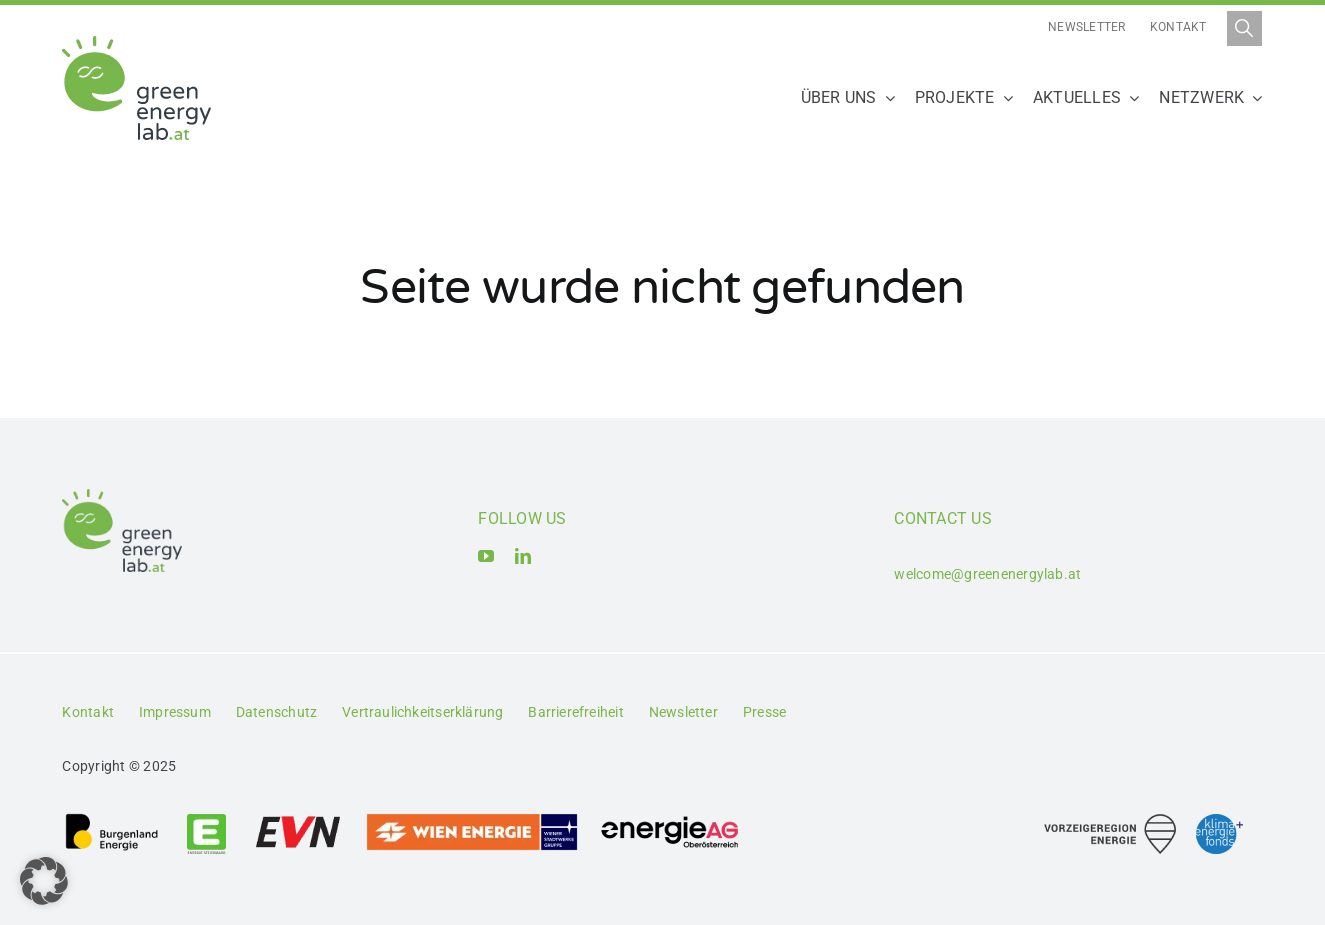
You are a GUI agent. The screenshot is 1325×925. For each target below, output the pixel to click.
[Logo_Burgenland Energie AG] (112, 819)
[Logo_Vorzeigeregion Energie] (1110, 821)
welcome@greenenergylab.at (987, 574)
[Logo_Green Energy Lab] (136, 43)
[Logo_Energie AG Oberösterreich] (670, 819)
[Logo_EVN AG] (298, 819)
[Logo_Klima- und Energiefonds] (1219, 821)
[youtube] (486, 556)
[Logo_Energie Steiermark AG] (206, 819)
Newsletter (1086, 27)
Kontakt (1178, 27)
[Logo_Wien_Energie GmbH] (472, 819)
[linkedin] (523, 556)
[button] (44, 881)
